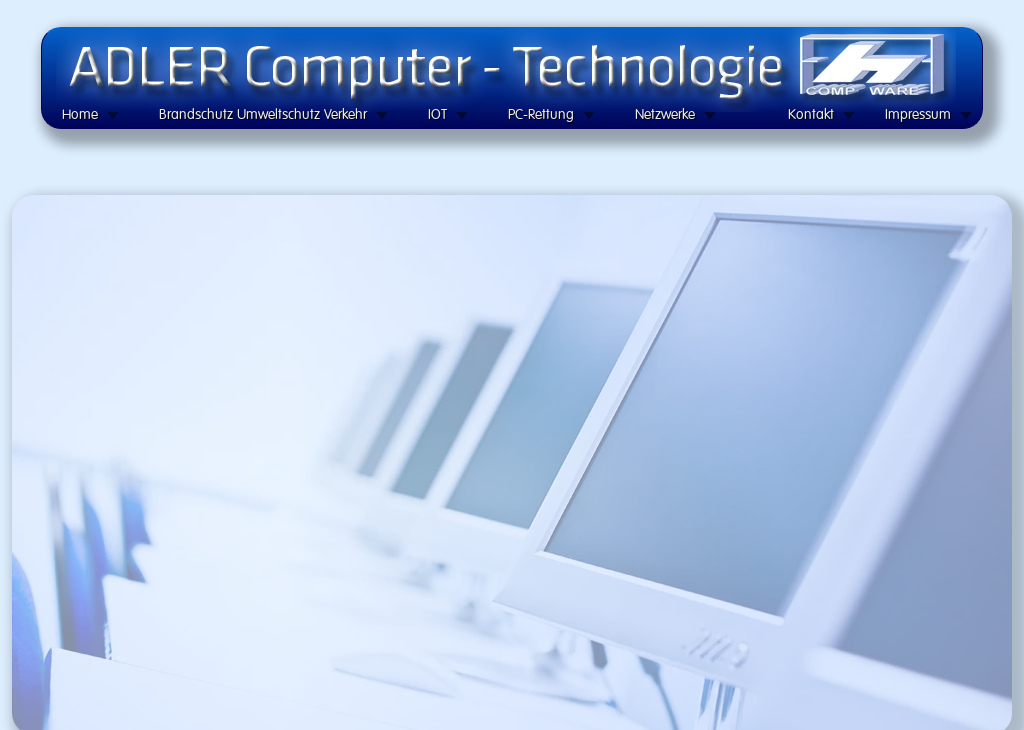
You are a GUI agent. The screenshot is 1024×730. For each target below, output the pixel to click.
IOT (437, 114)
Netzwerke (665, 114)
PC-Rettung (541, 114)
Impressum (918, 114)
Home (80, 114)
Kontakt (811, 114)
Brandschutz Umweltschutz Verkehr (263, 114)
